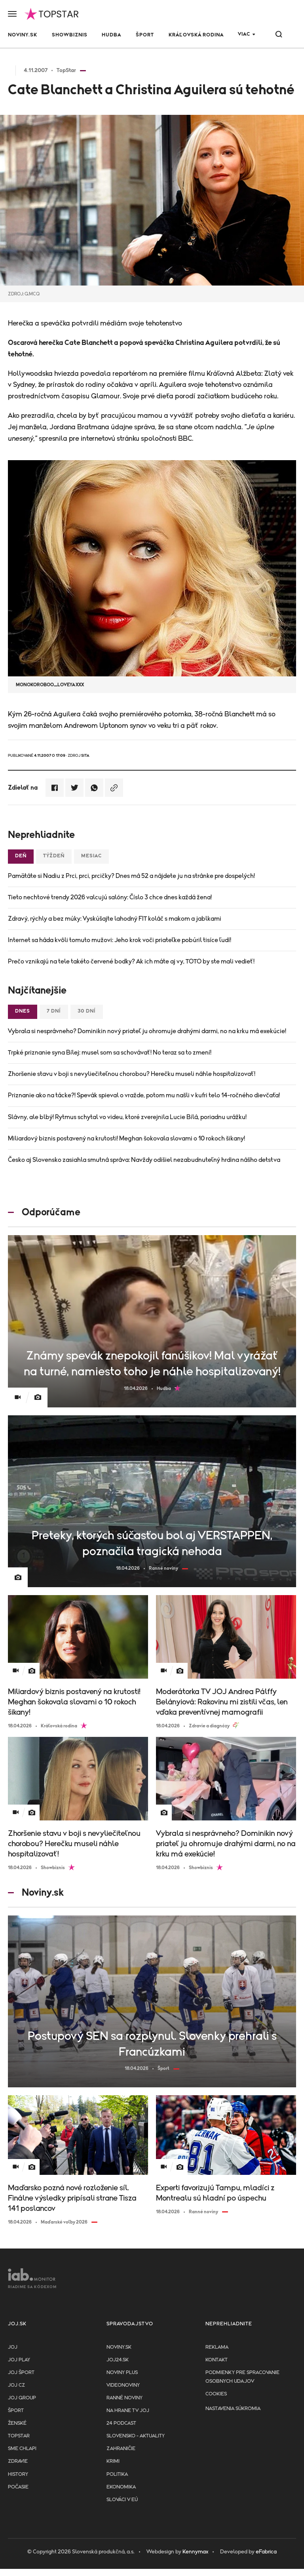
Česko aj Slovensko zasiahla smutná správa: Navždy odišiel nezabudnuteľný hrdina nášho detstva (144, 1160)
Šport (145, 35)
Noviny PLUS (122, 2372)
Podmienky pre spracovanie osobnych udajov (242, 2377)
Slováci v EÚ (122, 2499)
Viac (244, 34)
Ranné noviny (124, 2398)
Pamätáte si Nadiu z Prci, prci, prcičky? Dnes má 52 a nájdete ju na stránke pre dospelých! (131, 876)
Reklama (216, 2347)
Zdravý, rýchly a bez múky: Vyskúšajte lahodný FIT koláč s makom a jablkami (114, 919)
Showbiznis (69, 35)
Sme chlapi (22, 2448)
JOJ (12, 2347)
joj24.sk (117, 2360)
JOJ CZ (16, 2385)
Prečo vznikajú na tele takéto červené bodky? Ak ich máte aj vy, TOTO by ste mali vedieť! (131, 961)
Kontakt (216, 2360)
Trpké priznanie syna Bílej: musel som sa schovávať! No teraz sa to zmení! (109, 1052)
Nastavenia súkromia (232, 2408)
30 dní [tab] (87, 1011)
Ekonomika (121, 2487)
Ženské (17, 2423)
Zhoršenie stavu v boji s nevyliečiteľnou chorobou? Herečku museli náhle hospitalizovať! (131, 1074)
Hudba (111, 35)
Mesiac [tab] (91, 856)
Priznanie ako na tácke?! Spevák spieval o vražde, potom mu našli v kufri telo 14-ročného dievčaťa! (144, 1095)
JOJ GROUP (22, 2398)
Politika (117, 2474)
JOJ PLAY (19, 2360)
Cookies (216, 2394)
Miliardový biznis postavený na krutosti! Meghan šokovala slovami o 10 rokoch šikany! (126, 1138)
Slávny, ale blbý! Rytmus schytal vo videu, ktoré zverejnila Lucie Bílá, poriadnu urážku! (127, 1117)
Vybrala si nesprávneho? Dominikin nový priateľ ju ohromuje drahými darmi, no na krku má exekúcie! (147, 1031)
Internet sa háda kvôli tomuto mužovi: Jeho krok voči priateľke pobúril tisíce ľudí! (119, 940)
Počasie (18, 2487)
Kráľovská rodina (196, 35)
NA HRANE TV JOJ (127, 2410)
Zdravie (18, 2461)
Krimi (113, 2461)
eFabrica (266, 2552)
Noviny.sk (22, 35)
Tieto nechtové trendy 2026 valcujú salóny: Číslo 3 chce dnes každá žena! (110, 897)
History (18, 2474)
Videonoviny (123, 2385)
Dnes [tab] (22, 1011)
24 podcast (121, 2423)
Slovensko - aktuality (135, 2436)
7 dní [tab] (54, 1011)
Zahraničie (120, 2448)
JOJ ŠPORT (21, 2372)
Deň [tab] (21, 856)
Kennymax (195, 2552)
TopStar (19, 2436)
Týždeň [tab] (54, 856)
